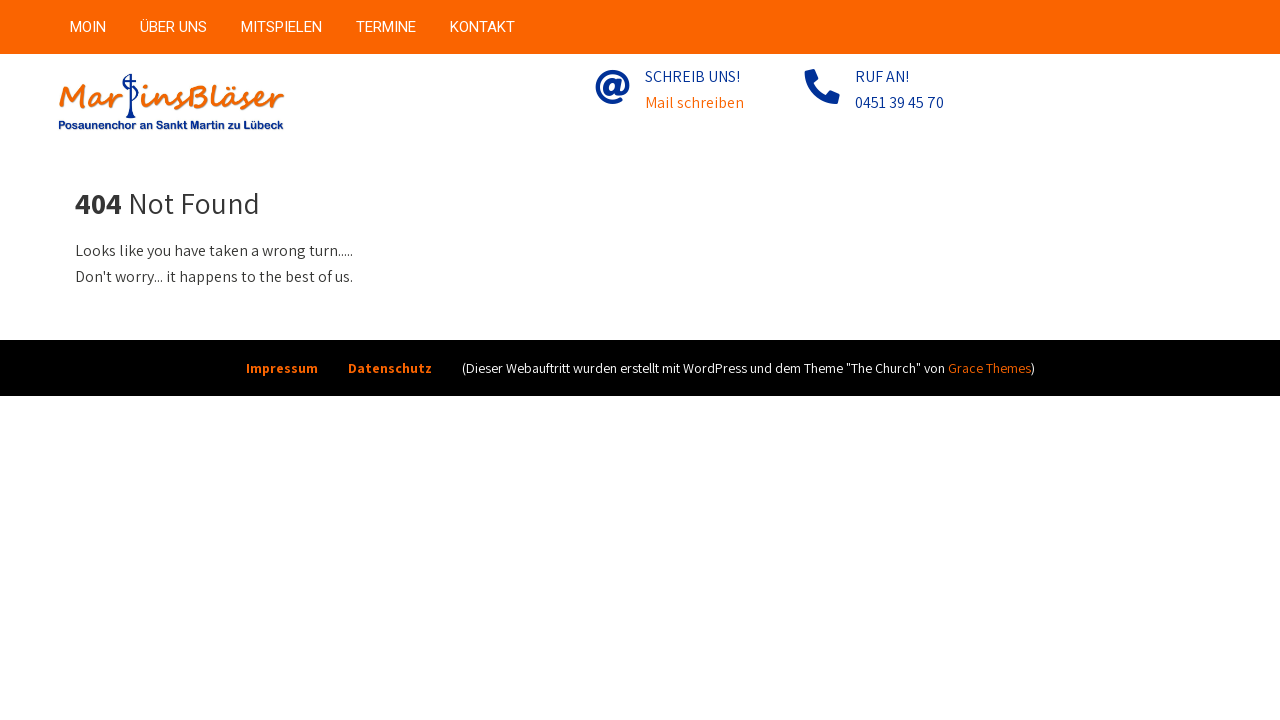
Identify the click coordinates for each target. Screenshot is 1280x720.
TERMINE (386, 27)
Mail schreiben (694, 102)
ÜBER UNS (173, 27)
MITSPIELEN (281, 27)
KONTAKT (482, 27)
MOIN (88, 27)
